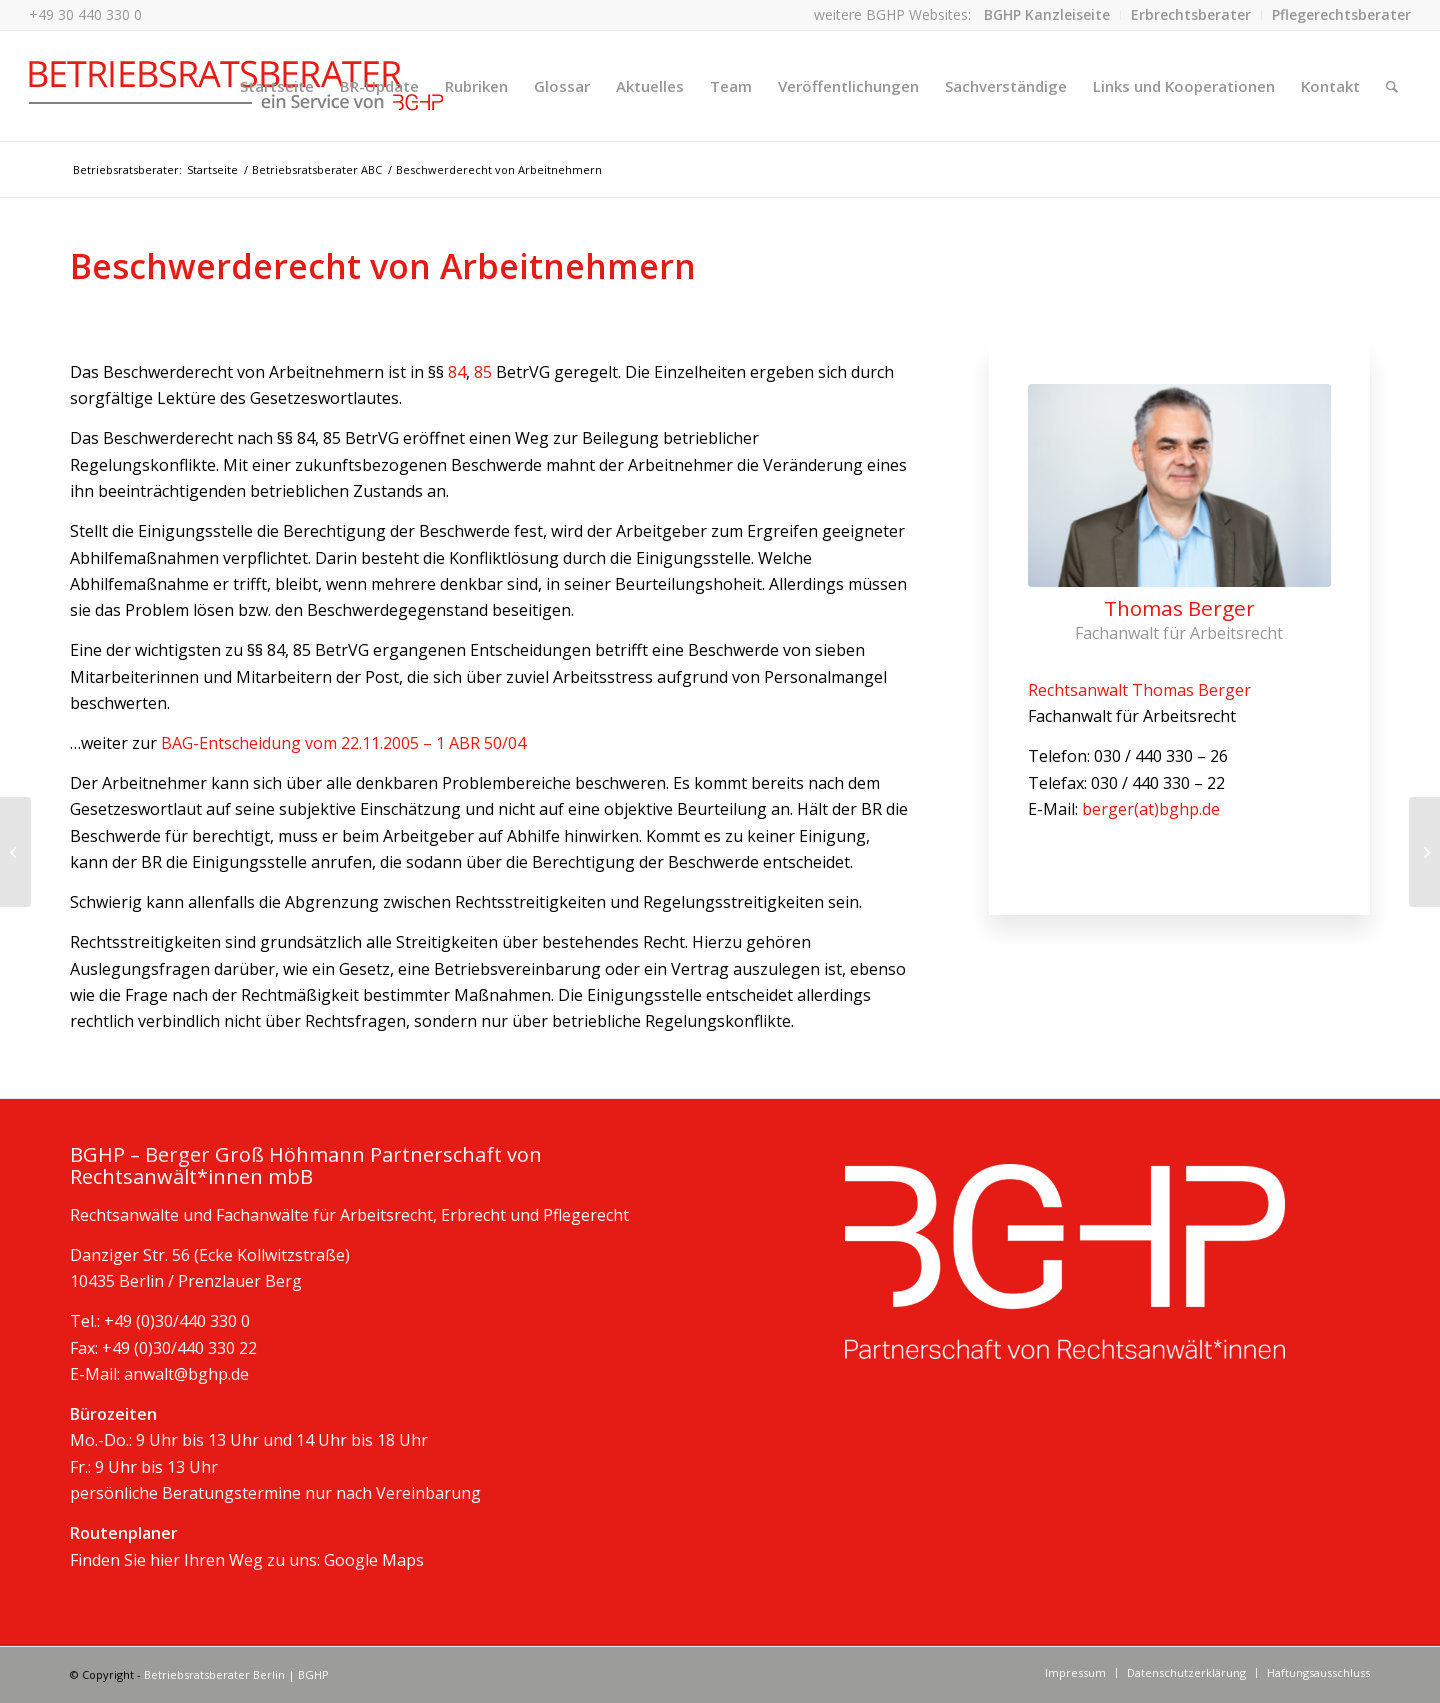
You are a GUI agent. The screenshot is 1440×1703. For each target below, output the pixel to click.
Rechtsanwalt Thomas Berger (1139, 690)
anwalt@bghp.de (186, 1374)
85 (485, 372)
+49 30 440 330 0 (85, 14)
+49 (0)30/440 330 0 (177, 1321)
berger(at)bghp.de (1151, 809)
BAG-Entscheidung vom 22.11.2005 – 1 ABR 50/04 (343, 743)
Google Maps (374, 1560)
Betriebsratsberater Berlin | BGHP (236, 1674)
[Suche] (1392, 86)
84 (457, 372)
